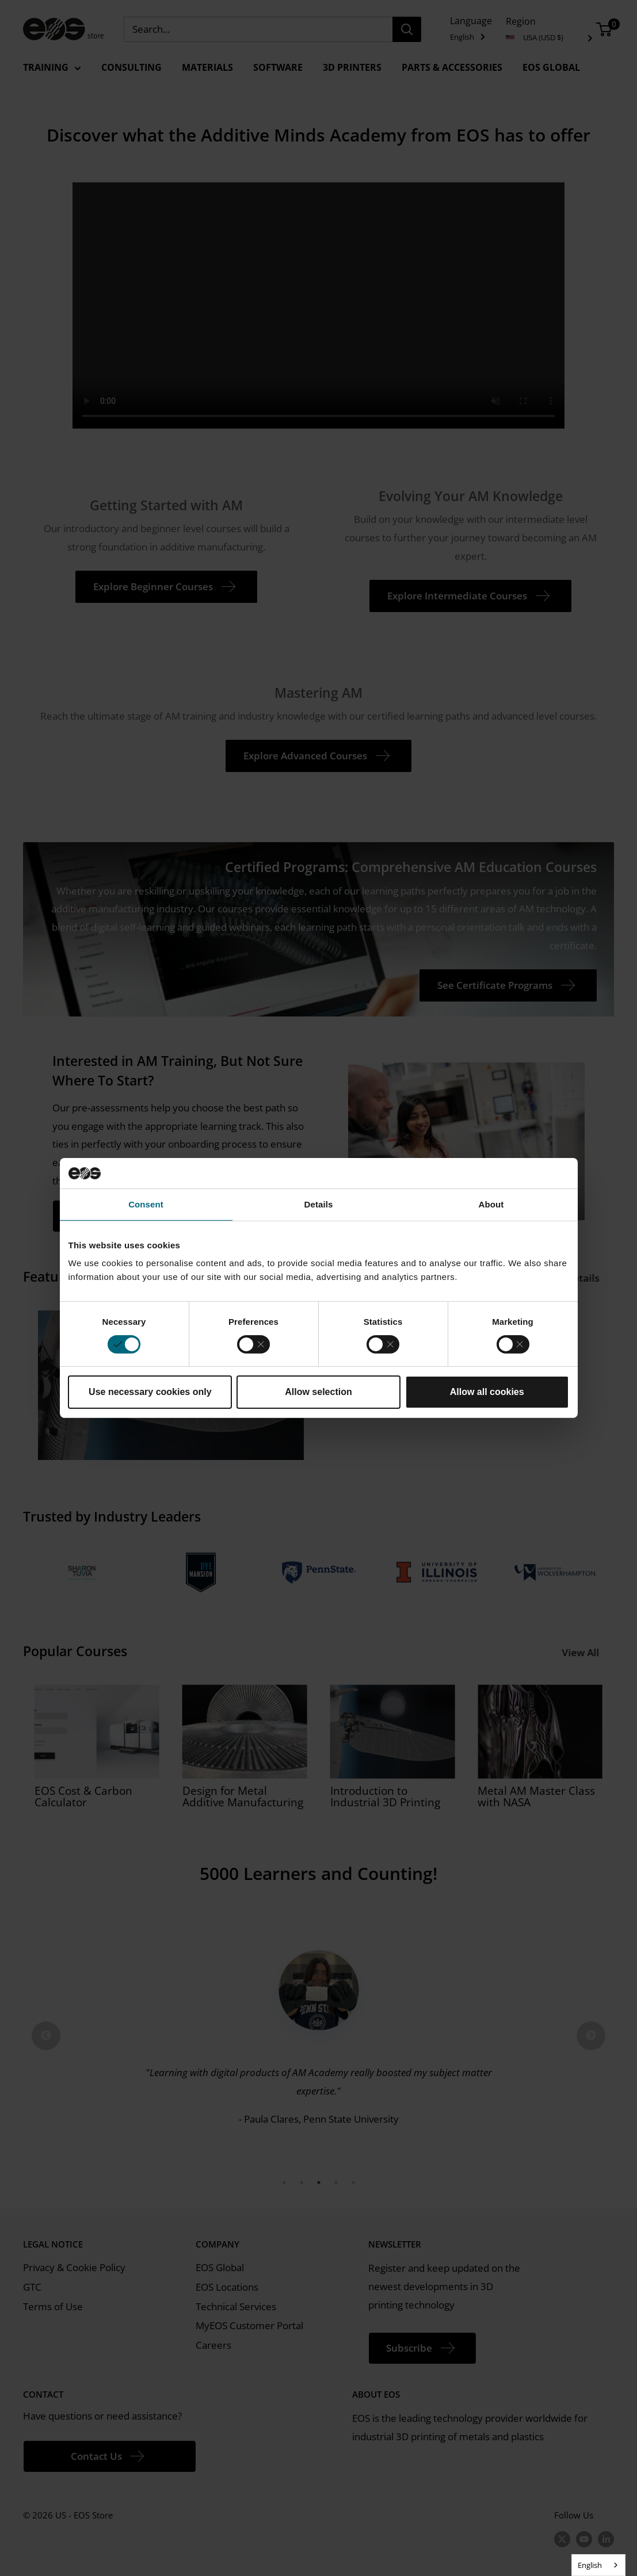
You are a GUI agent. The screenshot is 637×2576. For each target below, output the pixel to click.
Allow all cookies (487, 1392)
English (590, 2565)
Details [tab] (318, 1204)
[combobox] (598, 2565)
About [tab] (491, 1204)
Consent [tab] (145, 1204)
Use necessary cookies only (150, 1392)
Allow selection (318, 1392)
